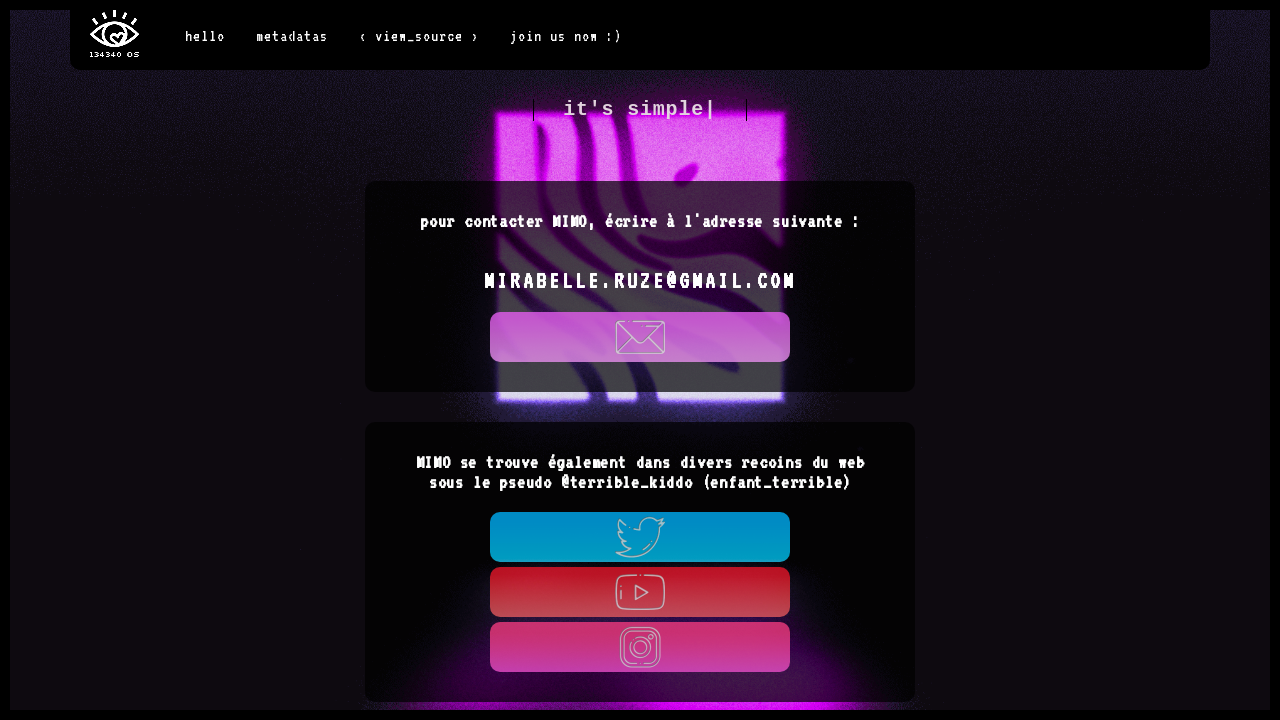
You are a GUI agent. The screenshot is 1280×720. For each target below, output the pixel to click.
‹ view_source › (419, 35)
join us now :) (566, 35)
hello (205, 35)
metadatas (292, 35)
